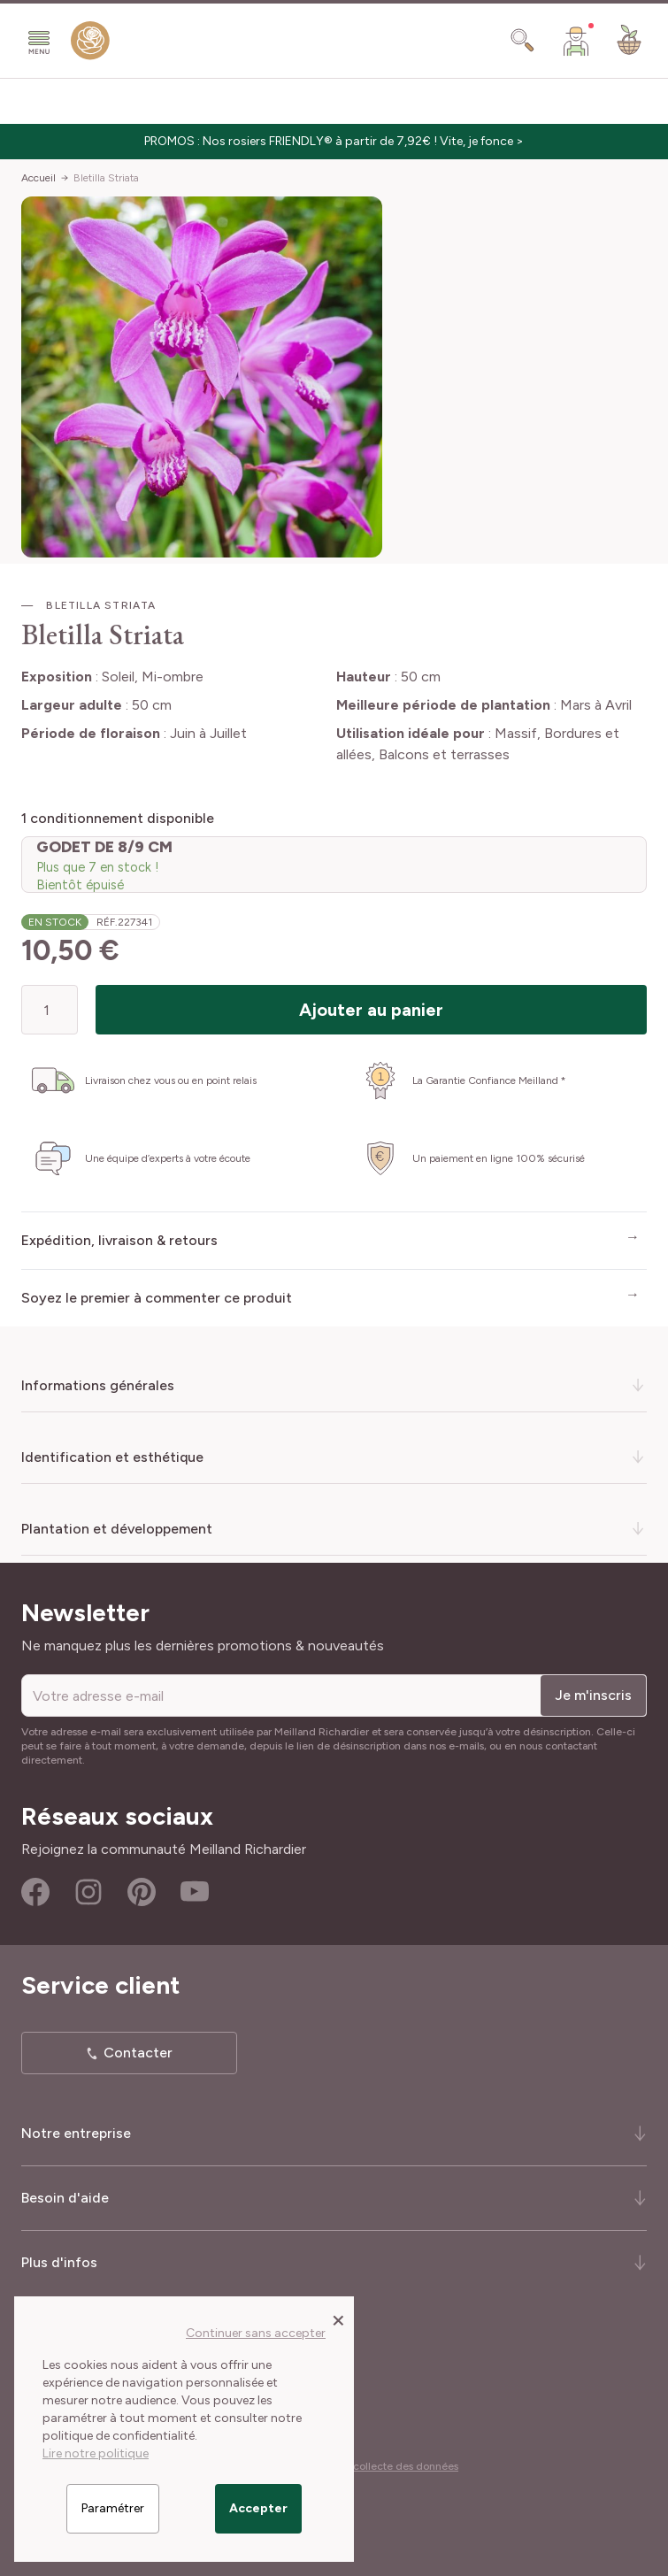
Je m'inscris (593, 1695)
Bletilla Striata (106, 178)
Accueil (38, 178)
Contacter (138, 2052)
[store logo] (90, 44)
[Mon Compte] (576, 40)
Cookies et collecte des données (378, 2466)
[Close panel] (338, 2319)
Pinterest (141, 1892)
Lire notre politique (95, 2453)
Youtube (194, 1892)
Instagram (88, 1892)
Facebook (35, 1892)
